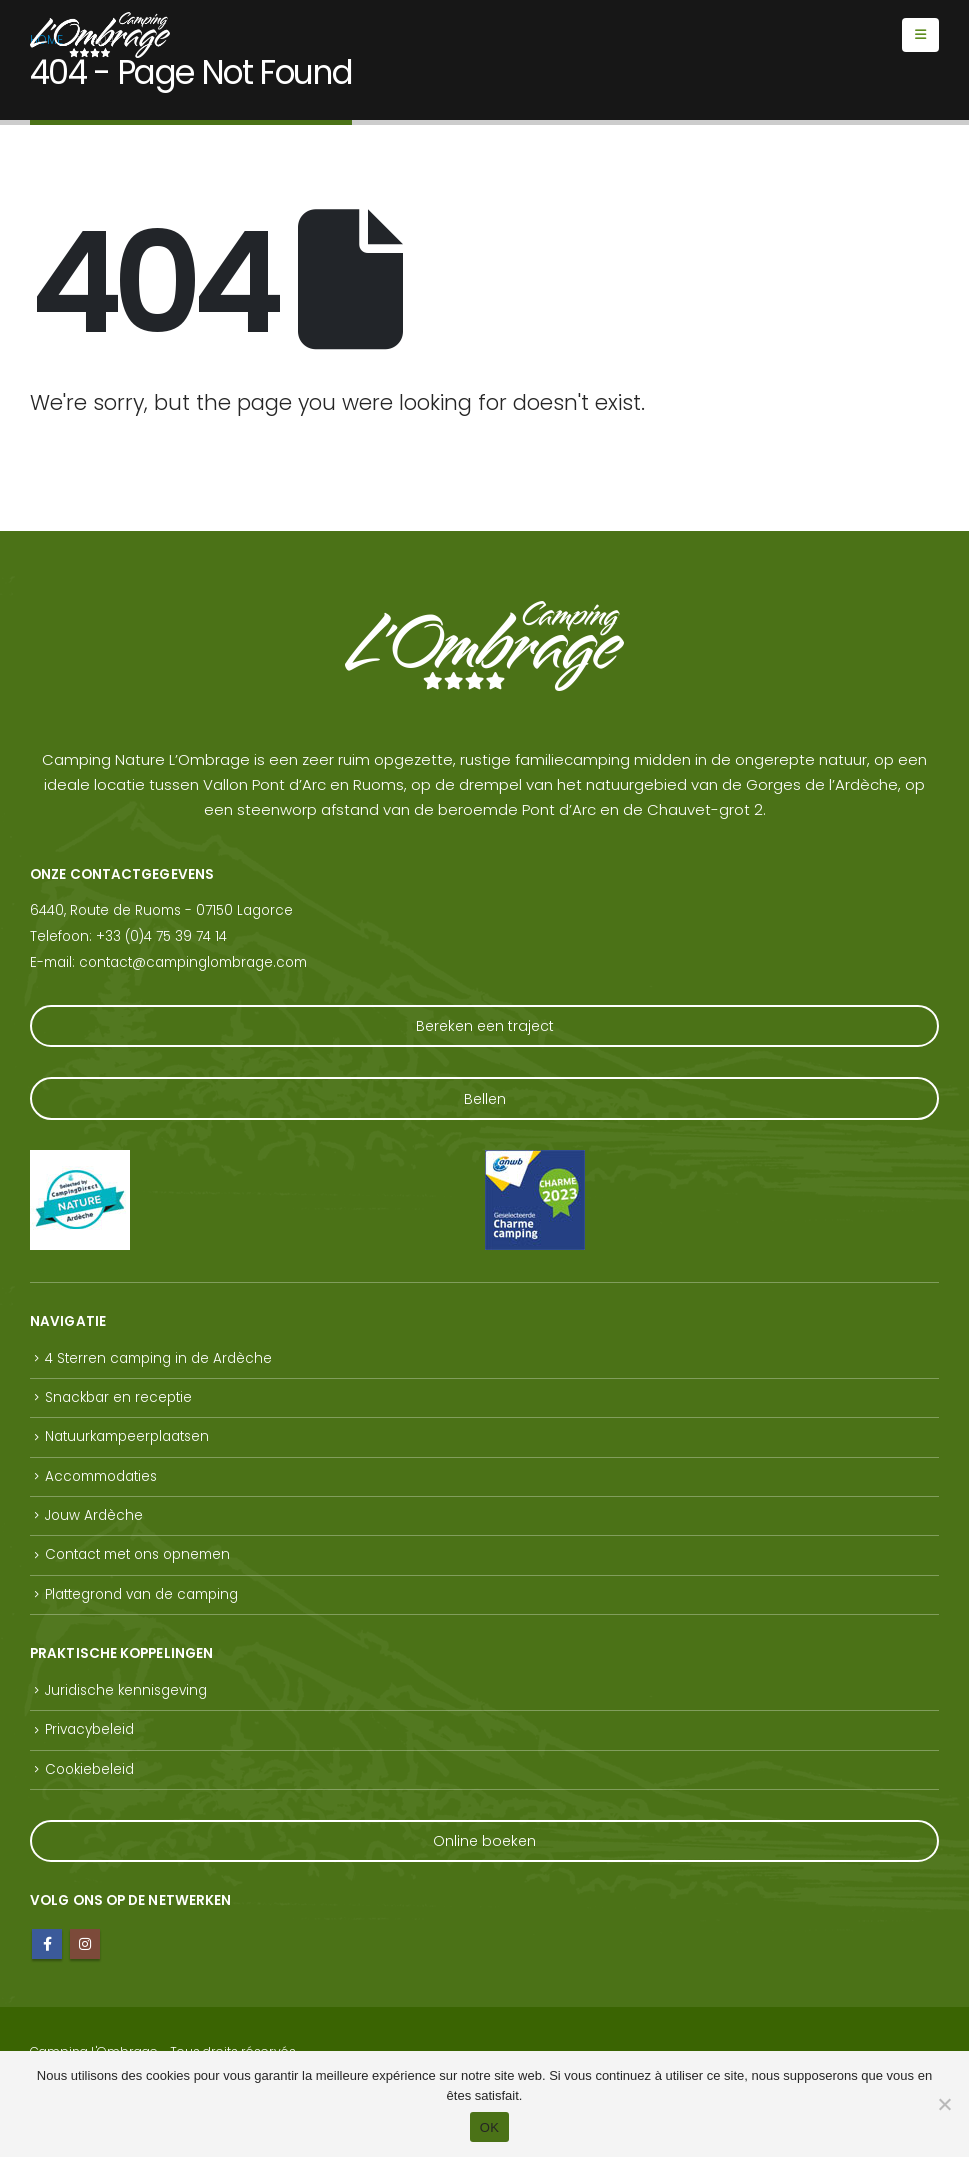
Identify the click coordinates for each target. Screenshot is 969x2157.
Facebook (47, 1944)
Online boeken (484, 1841)
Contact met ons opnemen (137, 1554)
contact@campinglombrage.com (193, 962)
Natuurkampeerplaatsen (127, 1436)
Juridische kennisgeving (126, 1690)
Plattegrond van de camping (141, 1594)
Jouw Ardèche (94, 1515)
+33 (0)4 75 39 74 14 (161, 936)
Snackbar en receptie (118, 1397)
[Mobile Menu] (920, 35)
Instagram (85, 1944)
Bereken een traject (485, 1026)
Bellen (485, 1099)
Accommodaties (101, 1476)
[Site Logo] (100, 34)
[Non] (944, 2104)
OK (489, 2127)
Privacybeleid (89, 1729)
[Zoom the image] (80, 1162)
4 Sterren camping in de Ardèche (158, 1358)
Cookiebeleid (89, 1769)
